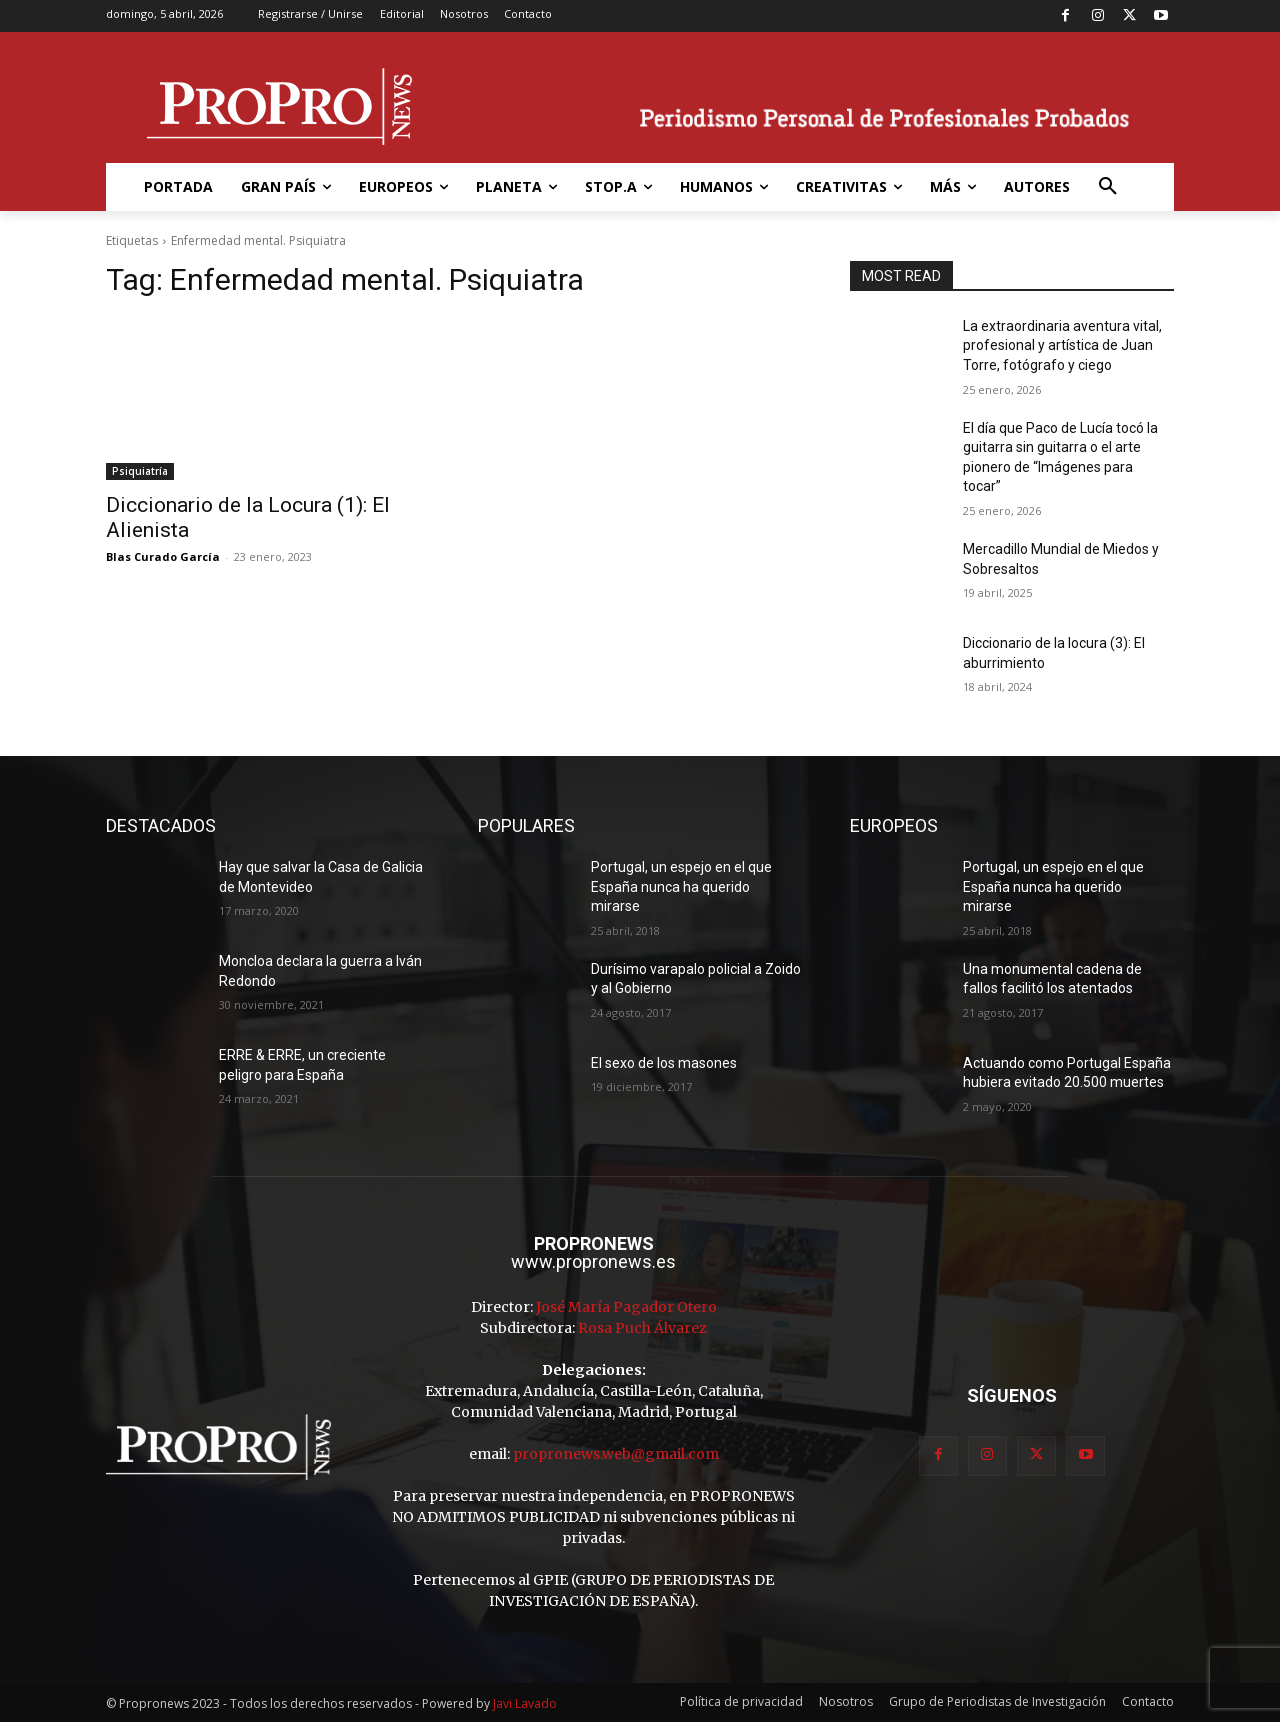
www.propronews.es (593, 1261)
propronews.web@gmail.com (616, 1454)
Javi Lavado (525, 1703)
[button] (1108, 187)
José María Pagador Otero (626, 1307)
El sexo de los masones (664, 1063)
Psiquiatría (140, 471)
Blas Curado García (163, 556)
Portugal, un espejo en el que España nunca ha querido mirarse (681, 886)
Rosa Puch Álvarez (642, 1328)
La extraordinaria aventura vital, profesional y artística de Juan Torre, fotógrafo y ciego (1062, 345)
